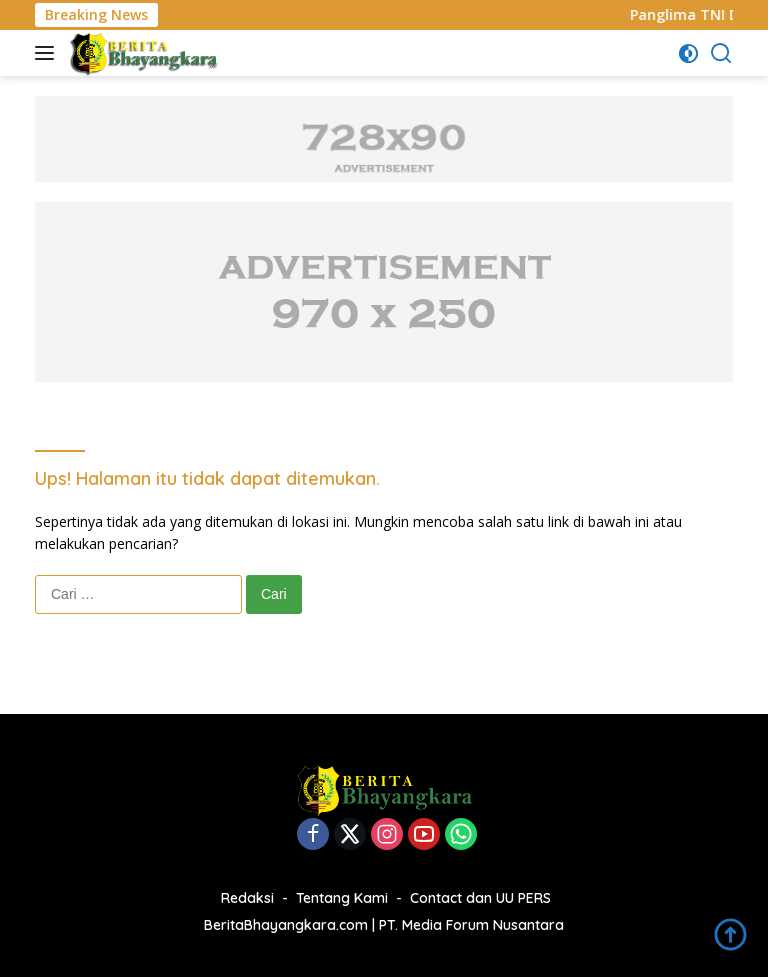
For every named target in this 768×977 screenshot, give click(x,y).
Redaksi (247, 898)
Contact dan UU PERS (480, 898)
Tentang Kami (342, 898)
